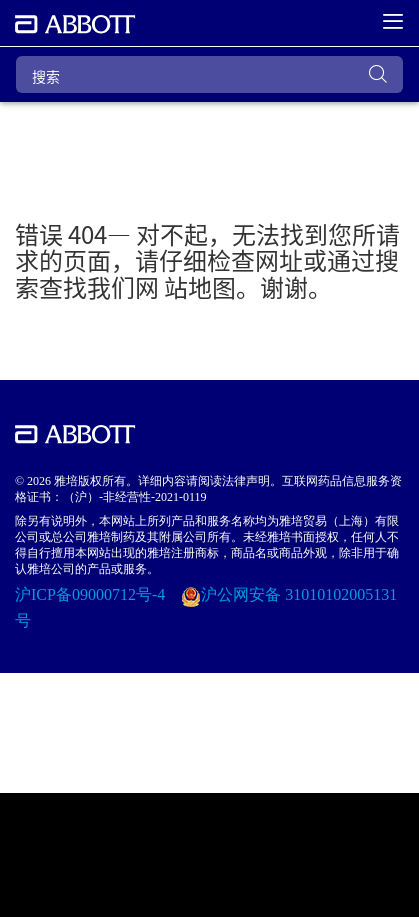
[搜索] (209, 74)
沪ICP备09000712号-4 (92, 594)
